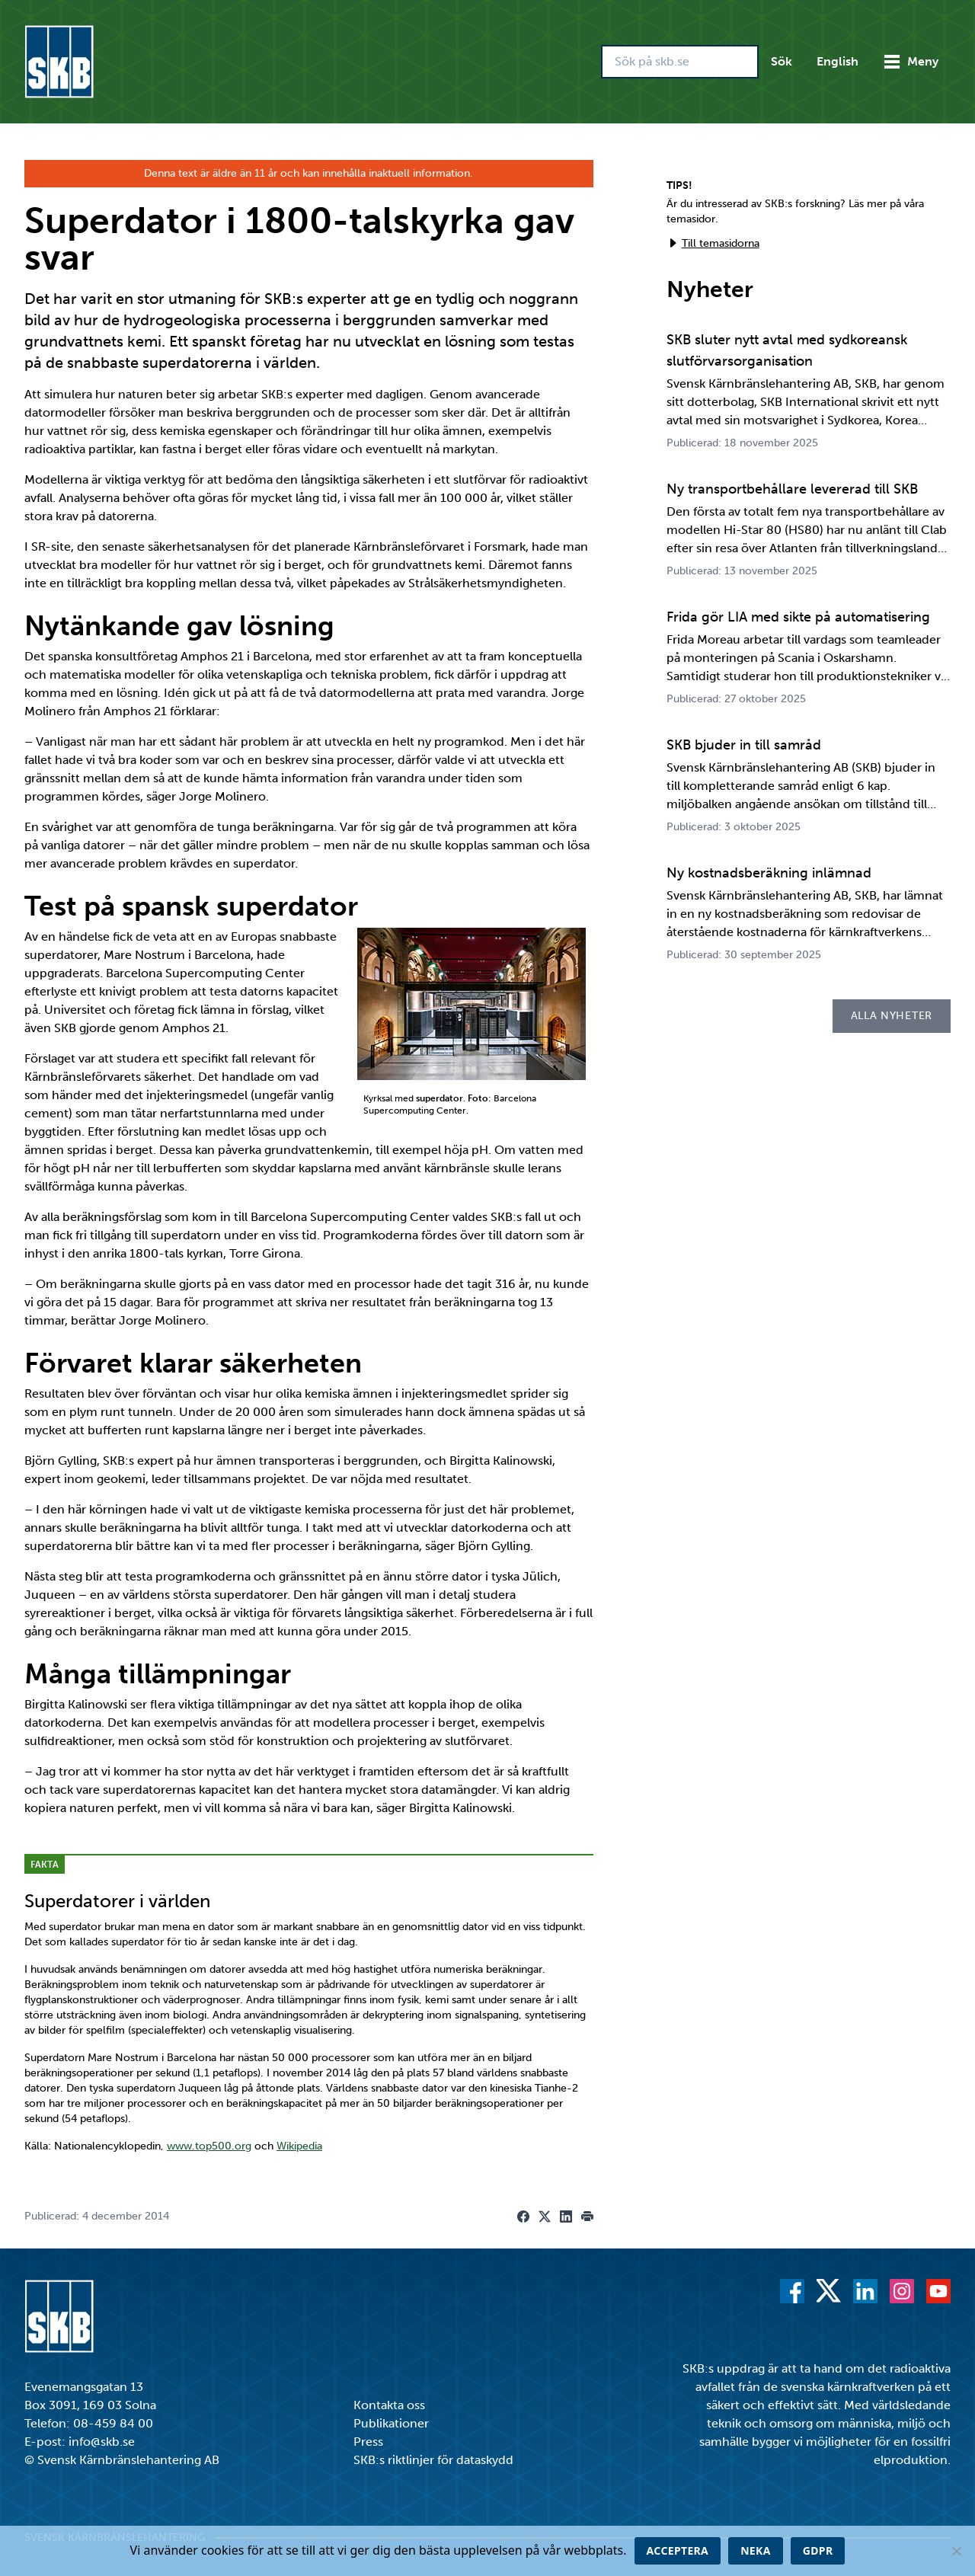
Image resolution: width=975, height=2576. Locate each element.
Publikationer (391, 2423)
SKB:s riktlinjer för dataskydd (433, 2460)
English (837, 61)
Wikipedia (299, 2146)
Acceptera (678, 2550)
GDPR (818, 2550)
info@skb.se (102, 2441)
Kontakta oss (389, 2405)
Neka (755, 2550)
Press (368, 2441)
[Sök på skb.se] (680, 61)
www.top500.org (209, 2146)
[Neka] (956, 2550)
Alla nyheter (891, 1015)
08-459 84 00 (113, 2423)
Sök (781, 61)
